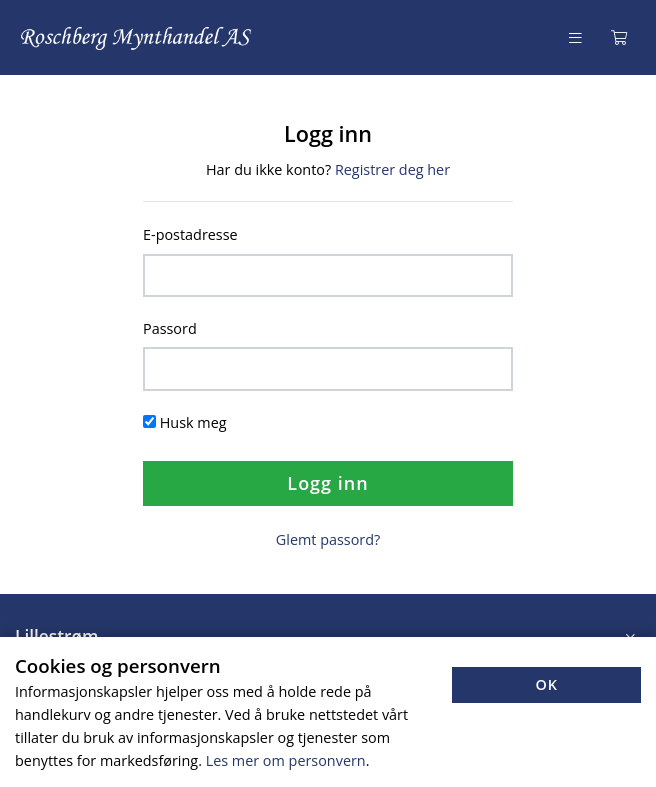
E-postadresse (190, 234)
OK (546, 684)
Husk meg (193, 422)
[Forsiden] (137, 37)
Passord (170, 328)
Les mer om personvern (286, 760)
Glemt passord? (328, 539)
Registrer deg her (392, 169)
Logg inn (327, 483)
